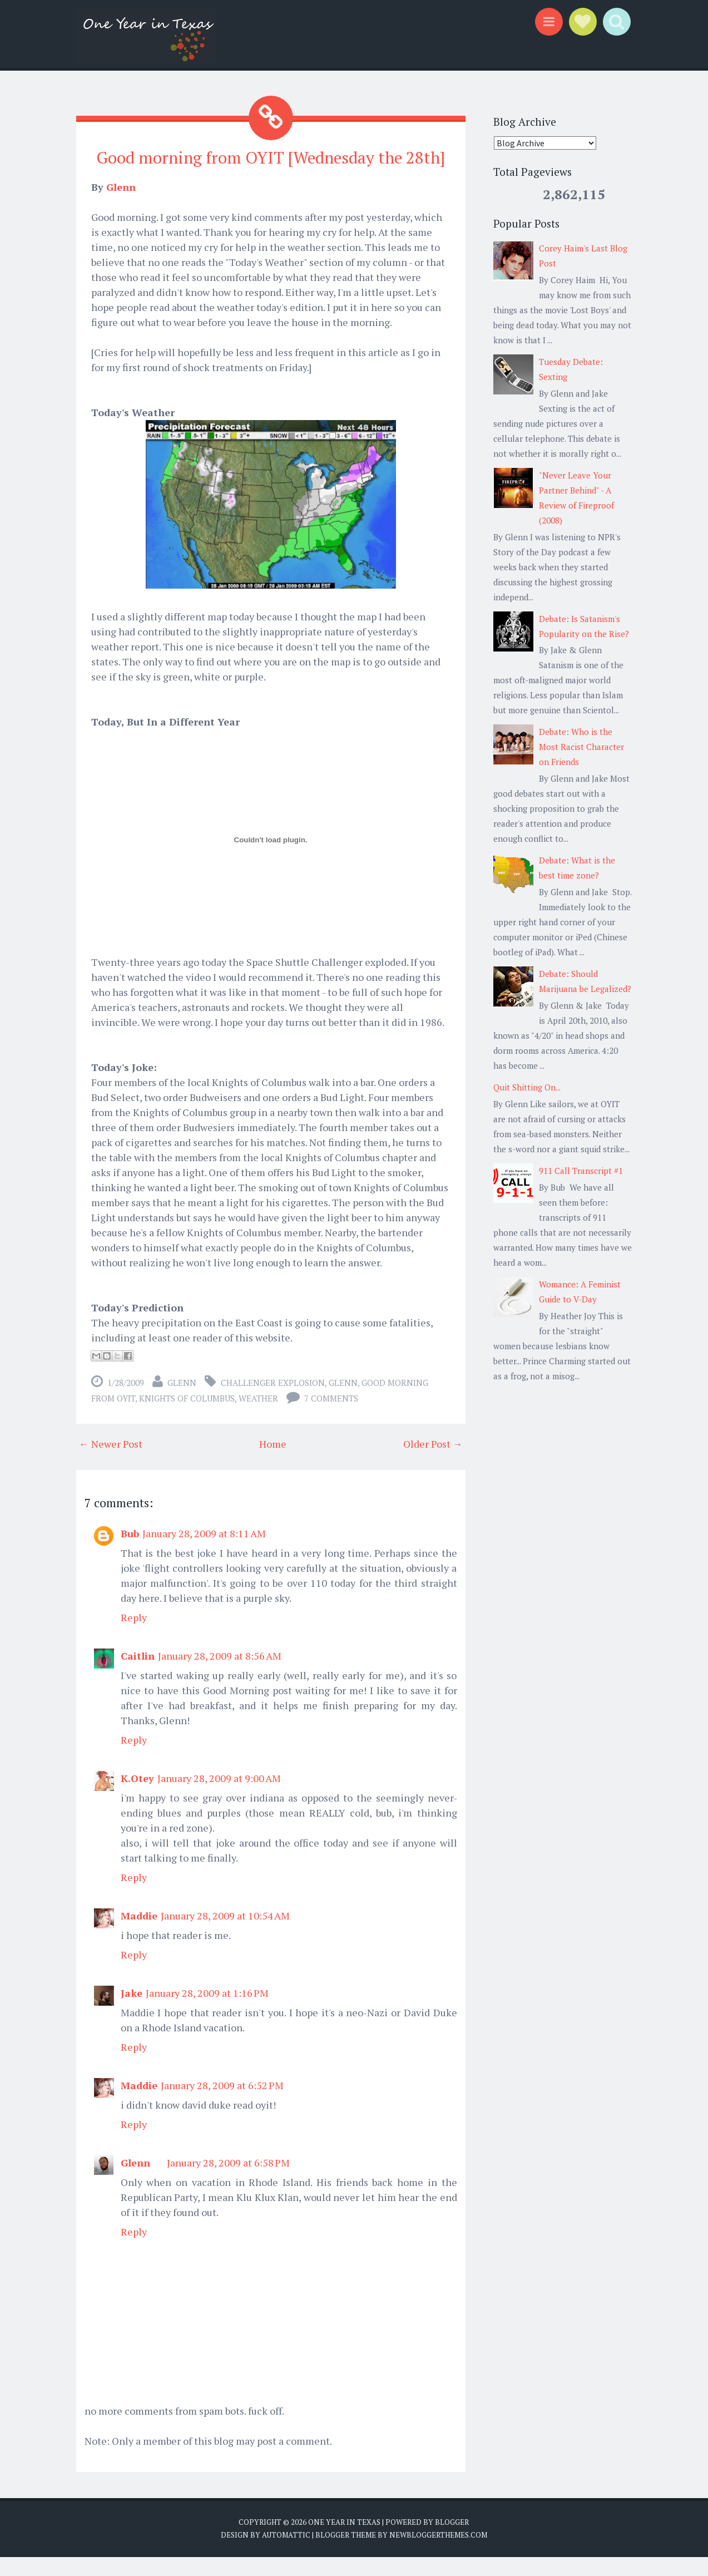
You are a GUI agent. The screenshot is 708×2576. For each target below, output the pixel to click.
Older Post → (433, 1462)
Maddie (139, 1934)
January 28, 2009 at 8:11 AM (204, 1552)
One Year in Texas (344, 2541)
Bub (130, 1552)
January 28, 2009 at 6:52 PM (222, 2104)
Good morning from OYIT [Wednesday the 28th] (271, 167)
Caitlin (138, 1674)
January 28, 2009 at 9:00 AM (219, 1797)
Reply (134, 1636)
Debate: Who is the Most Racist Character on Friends (581, 746)
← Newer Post (110, 1462)
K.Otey (137, 1797)
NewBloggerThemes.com (438, 2554)
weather (258, 1417)
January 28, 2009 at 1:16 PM (207, 2012)
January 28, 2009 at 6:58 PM (228, 2181)
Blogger (452, 2541)
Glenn (121, 206)
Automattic (286, 2554)
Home (272, 1462)
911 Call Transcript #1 (581, 1170)
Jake (131, 2012)
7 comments (331, 1417)
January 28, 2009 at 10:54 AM (225, 1934)
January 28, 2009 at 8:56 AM (219, 1674)
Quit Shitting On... (527, 1087)
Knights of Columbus (187, 1417)
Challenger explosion (273, 1401)
